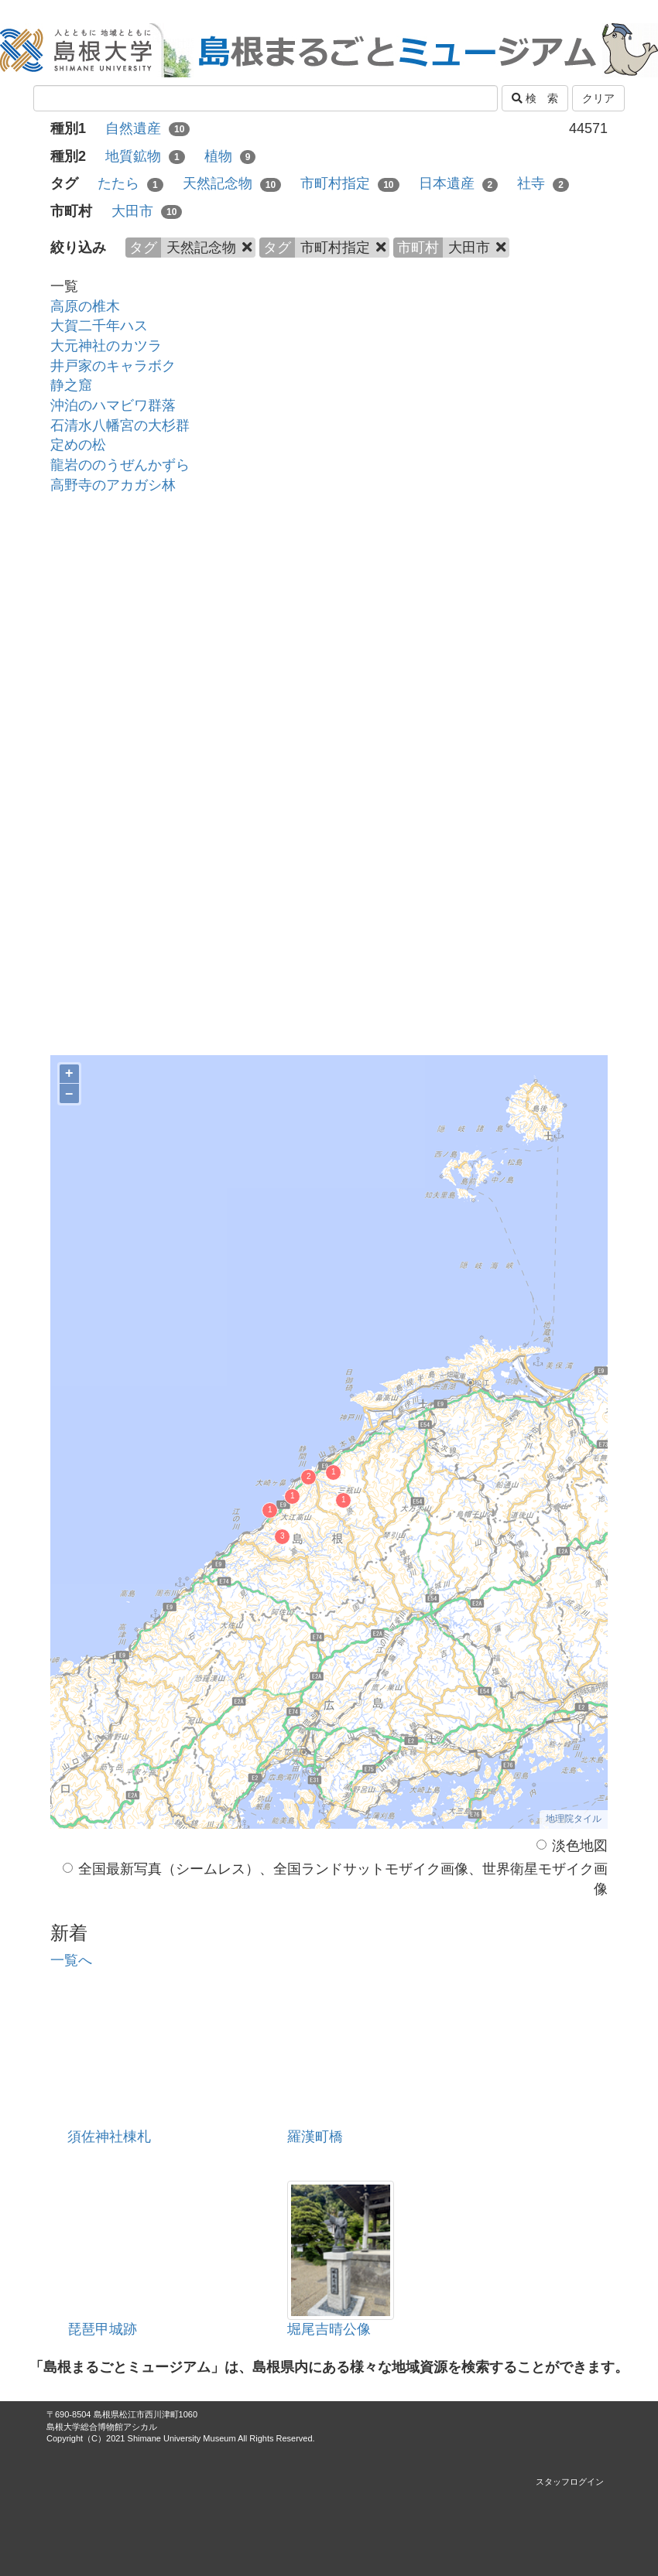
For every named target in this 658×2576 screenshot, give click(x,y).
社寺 (543, 183)
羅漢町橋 (315, 2136)
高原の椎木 (85, 306)
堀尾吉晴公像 (329, 2329)
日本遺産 (459, 183)
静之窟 (71, 385)
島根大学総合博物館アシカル (101, 2426)
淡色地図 (572, 1845)
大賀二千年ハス (99, 325)
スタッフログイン (570, 2481)
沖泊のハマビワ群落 (113, 405)
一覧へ (71, 1960)
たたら (130, 183)
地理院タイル (573, 1818)
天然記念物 (232, 183)
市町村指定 (349, 183)
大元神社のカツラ (106, 346)
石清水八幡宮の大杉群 (120, 425)
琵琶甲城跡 (102, 2329)
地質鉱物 (145, 156)
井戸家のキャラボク (113, 366)
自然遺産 (147, 128)
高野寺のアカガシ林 (113, 485)
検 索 (535, 98)
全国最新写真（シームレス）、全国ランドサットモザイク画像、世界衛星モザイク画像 (335, 1879)
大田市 (146, 211)
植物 (230, 156)
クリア (598, 98)
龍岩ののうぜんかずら (120, 465)
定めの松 (78, 445)
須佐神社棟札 (109, 2136)
